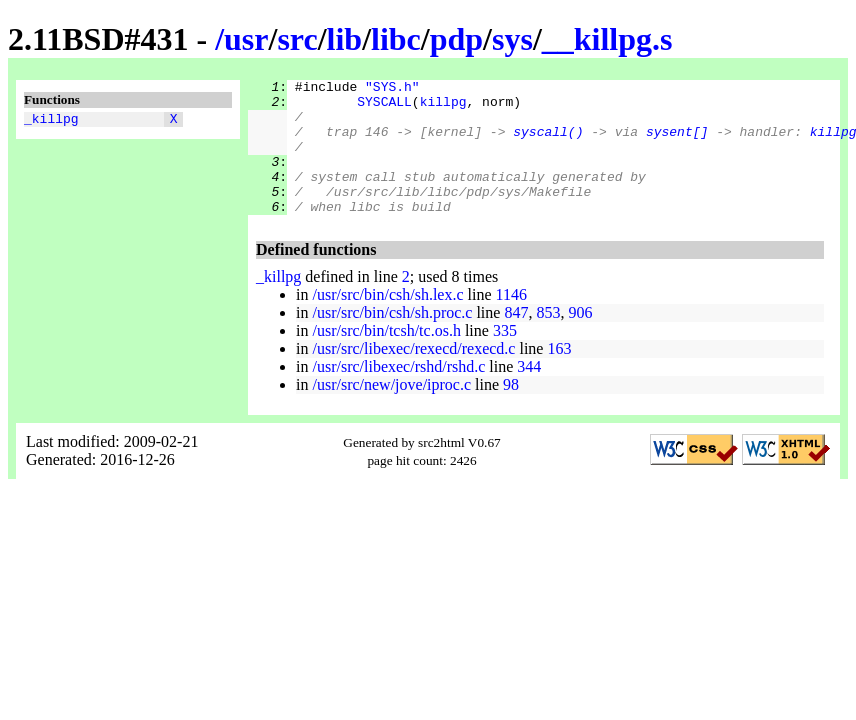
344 (529, 393)
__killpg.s (607, 39)
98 (511, 411)
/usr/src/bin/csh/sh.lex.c (387, 321)
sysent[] (677, 143)
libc (396, 39)
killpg (443, 107)
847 (516, 339)
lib (345, 39)
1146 (511, 321)
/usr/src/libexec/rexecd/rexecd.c (413, 375)
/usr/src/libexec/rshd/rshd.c (398, 393)
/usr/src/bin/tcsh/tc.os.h (386, 357)
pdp (456, 39)
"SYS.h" (392, 89)
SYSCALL (384, 107)
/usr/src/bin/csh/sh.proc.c (392, 339)
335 (505, 357)
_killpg (51, 121)
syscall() (548, 143)
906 (580, 339)
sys (512, 39)
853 (548, 339)
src (297, 39)
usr (246, 39)
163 (559, 375)
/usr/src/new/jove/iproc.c (391, 411)
